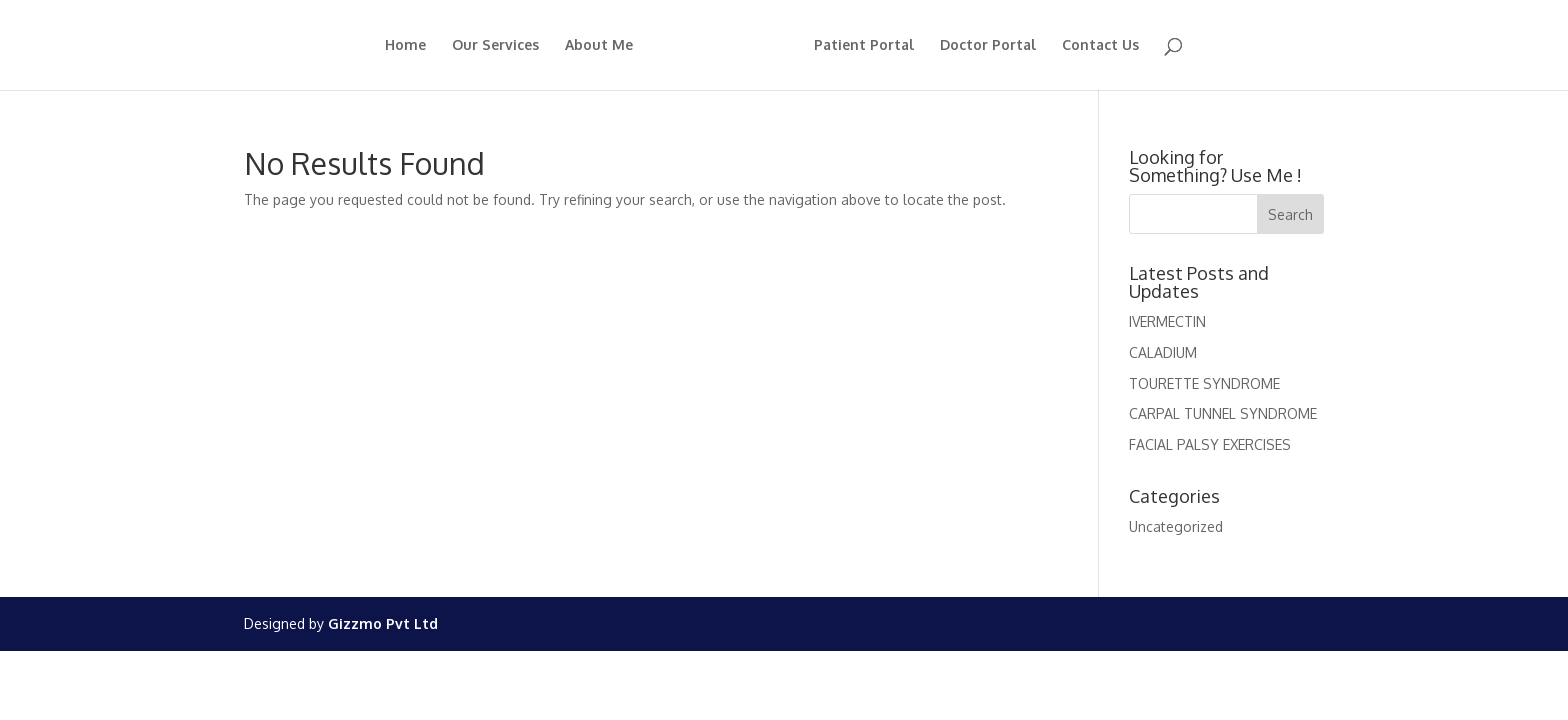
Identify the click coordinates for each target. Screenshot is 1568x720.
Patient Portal (864, 45)
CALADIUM (1163, 352)
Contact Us (1100, 45)
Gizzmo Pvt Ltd (383, 623)
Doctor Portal (988, 45)
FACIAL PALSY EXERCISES (1210, 444)
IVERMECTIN (1167, 321)
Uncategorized (1176, 526)
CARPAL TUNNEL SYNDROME (1223, 413)
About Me (599, 45)
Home (405, 45)
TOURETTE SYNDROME (1204, 383)
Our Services (495, 45)
